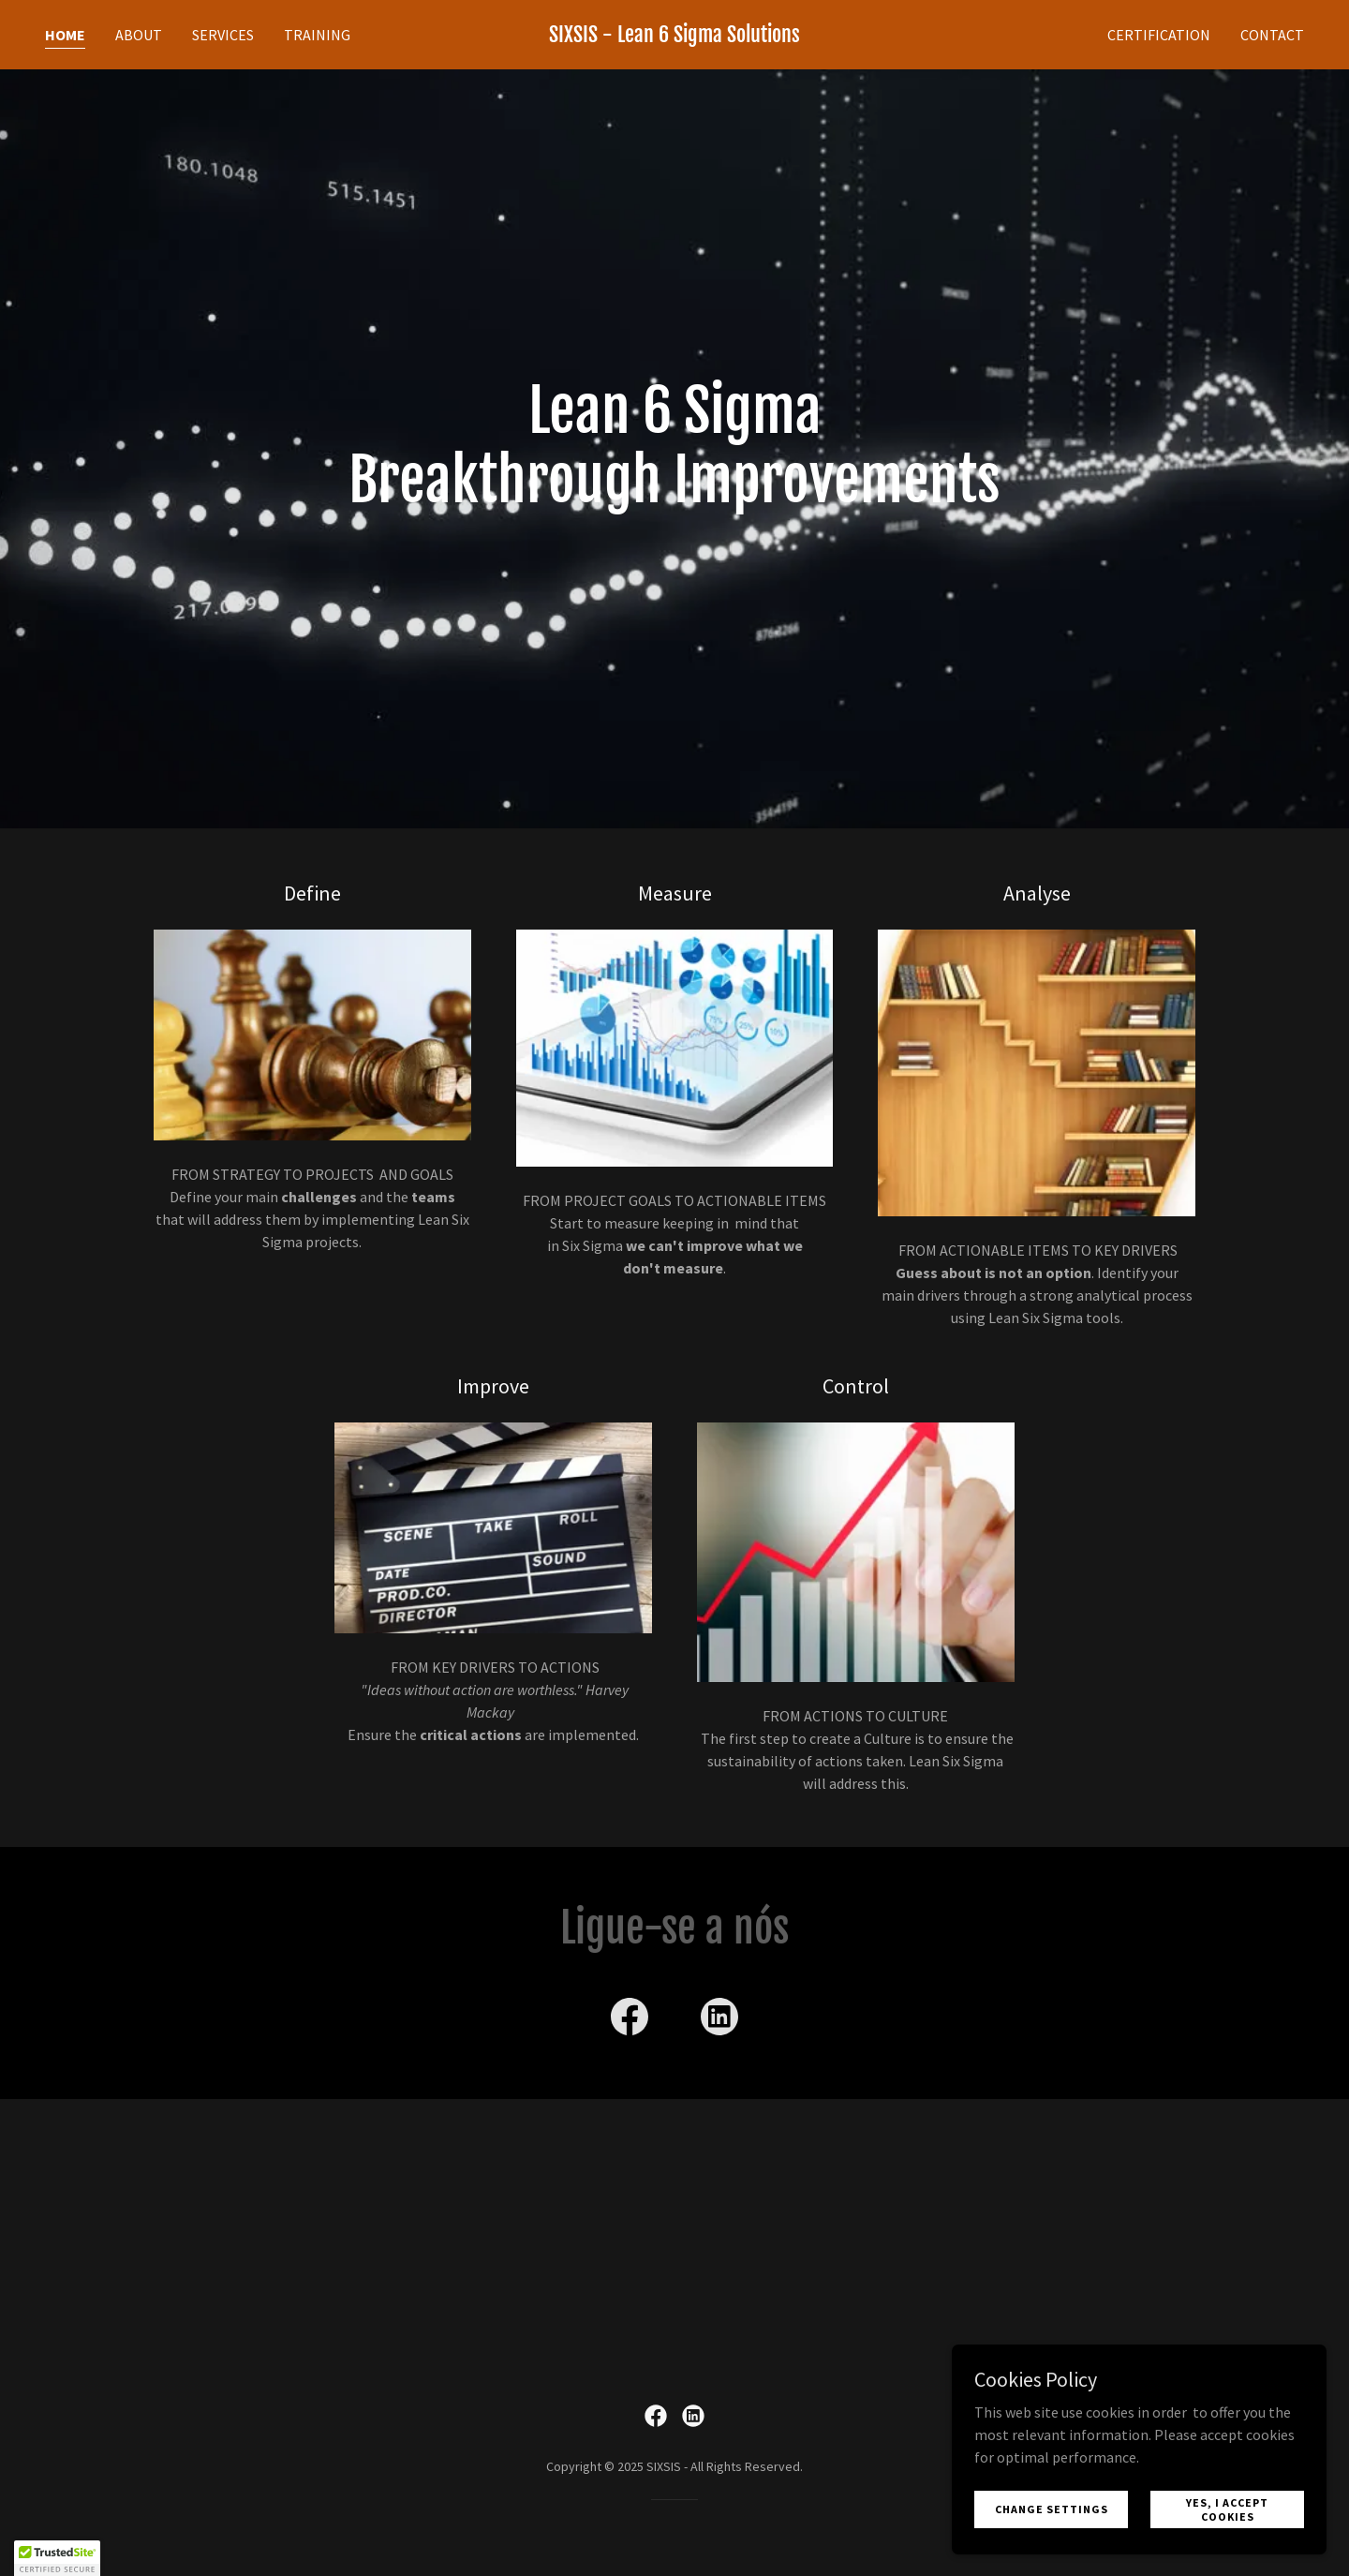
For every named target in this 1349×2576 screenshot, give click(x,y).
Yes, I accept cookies (1227, 2508)
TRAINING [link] (317, 34)
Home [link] (65, 34)
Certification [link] (1158, 34)
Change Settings (1051, 2509)
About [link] (138, 34)
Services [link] (223, 34)
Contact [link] (1272, 34)
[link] (674, 36)
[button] (57, 2558)
